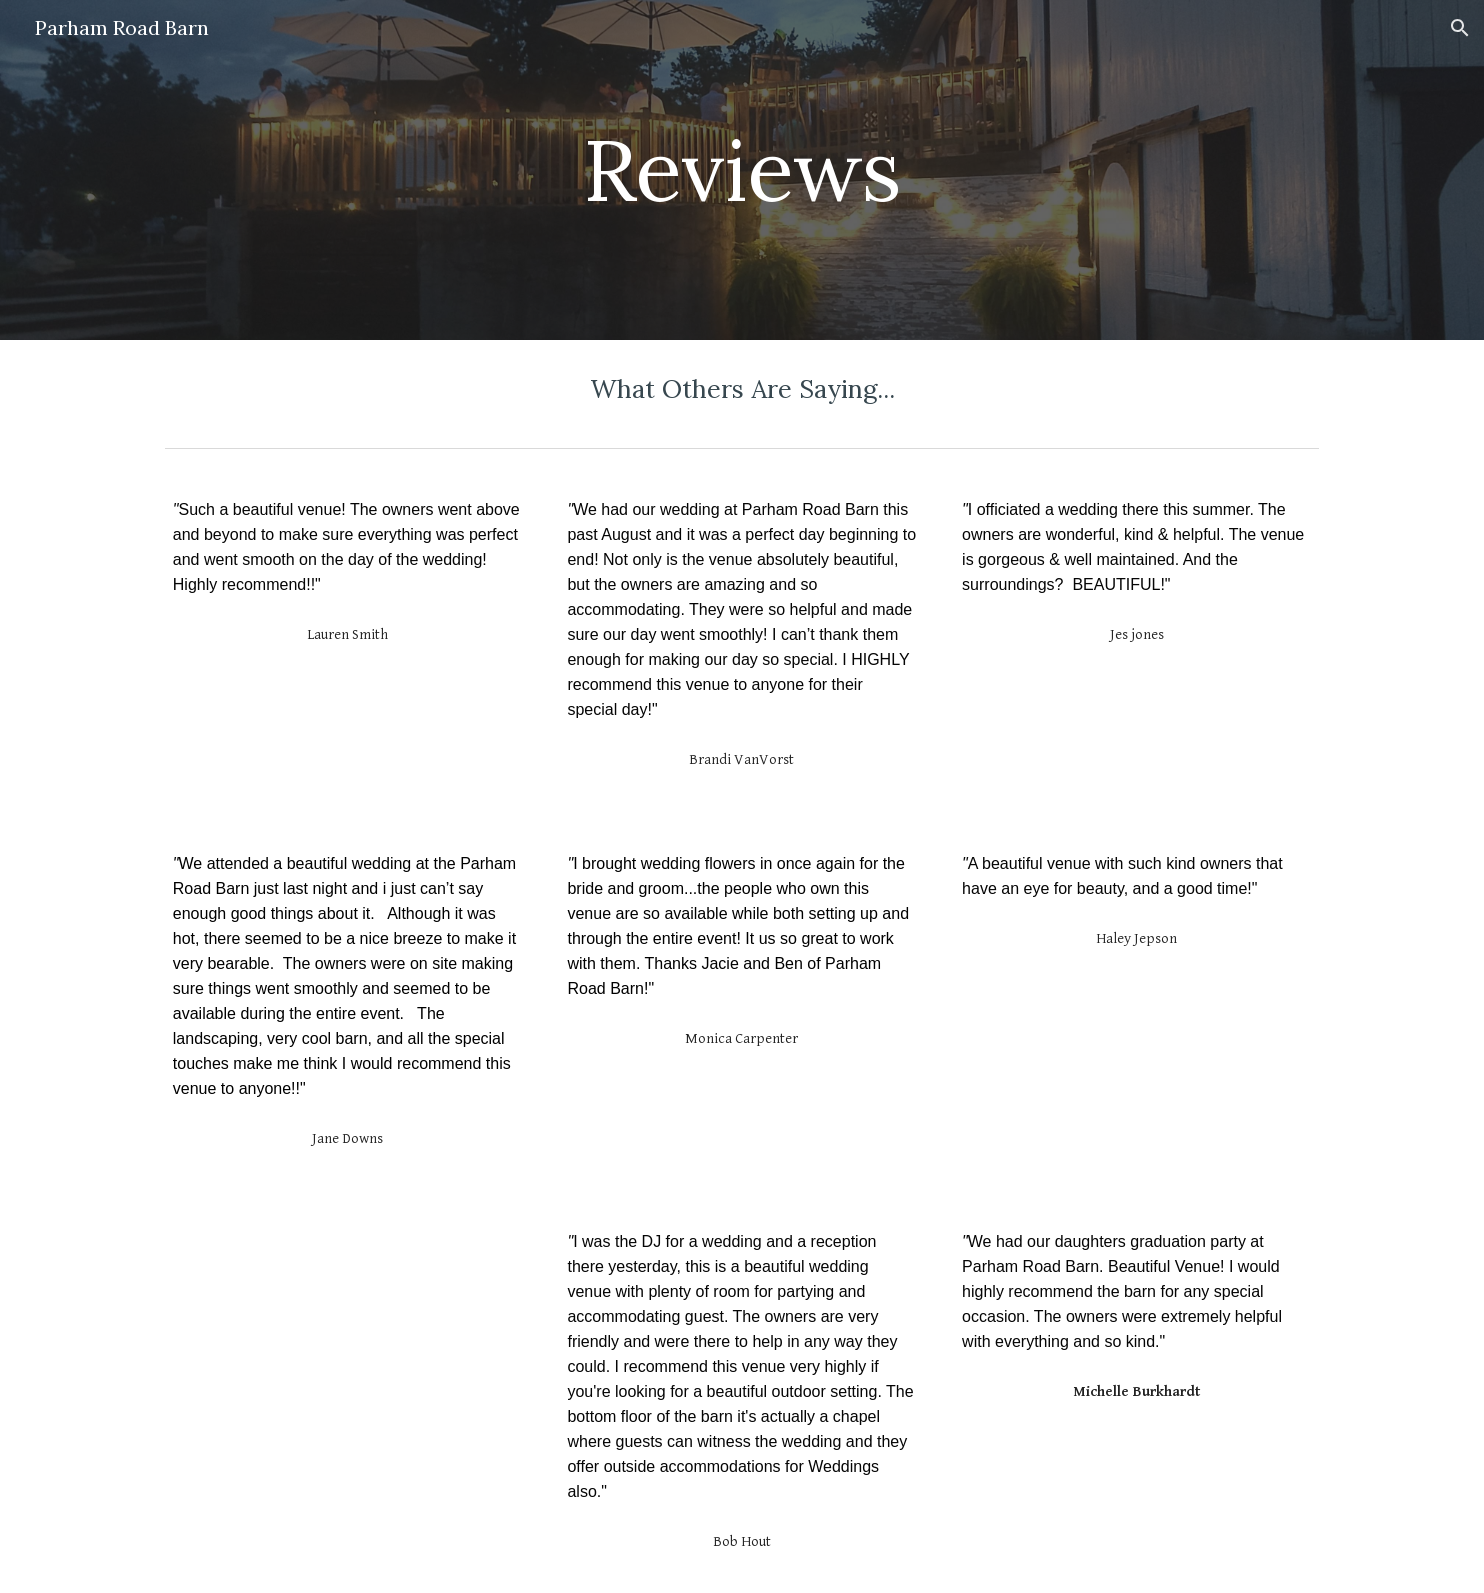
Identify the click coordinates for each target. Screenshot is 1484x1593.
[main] (742, 169)
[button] (1460, 28)
